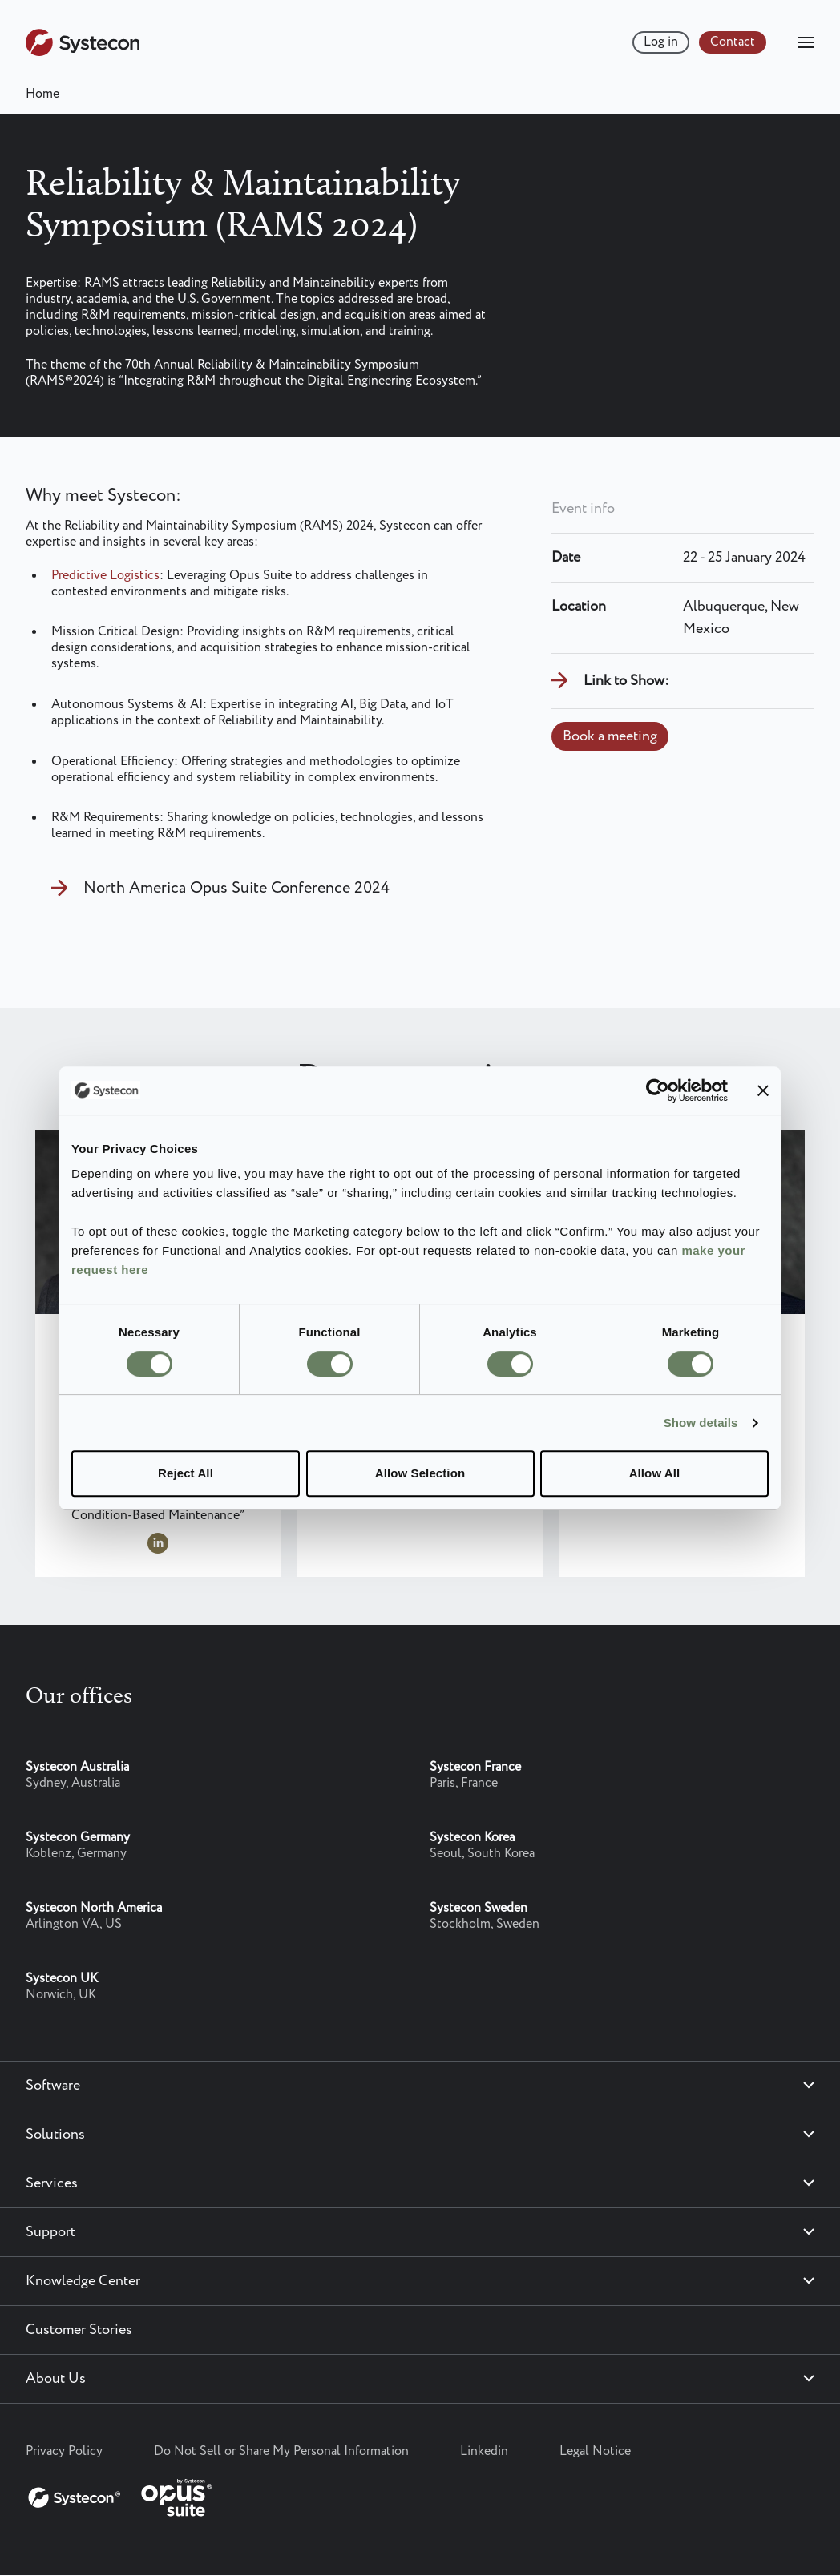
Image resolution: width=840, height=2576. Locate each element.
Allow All (654, 1473)
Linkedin (484, 2451)
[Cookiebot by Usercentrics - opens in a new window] (658, 1090)
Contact (732, 42)
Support (50, 2232)
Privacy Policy (64, 2451)
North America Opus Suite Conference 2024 (236, 888)
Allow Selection (420, 1473)
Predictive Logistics (105, 575)
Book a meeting (610, 736)
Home (42, 94)
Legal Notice (595, 2451)
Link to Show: (626, 681)
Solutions (55, 2134)
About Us (56, 2378)
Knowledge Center (83, 2281)
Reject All (185, 1473)
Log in (661, 42)
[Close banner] (763, 1090)
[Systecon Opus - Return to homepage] (122, 2494)
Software (53, 2085)
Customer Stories (79, 2330)
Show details (701, 1422)
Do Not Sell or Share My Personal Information (281, 2451)
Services (52, 2183)
